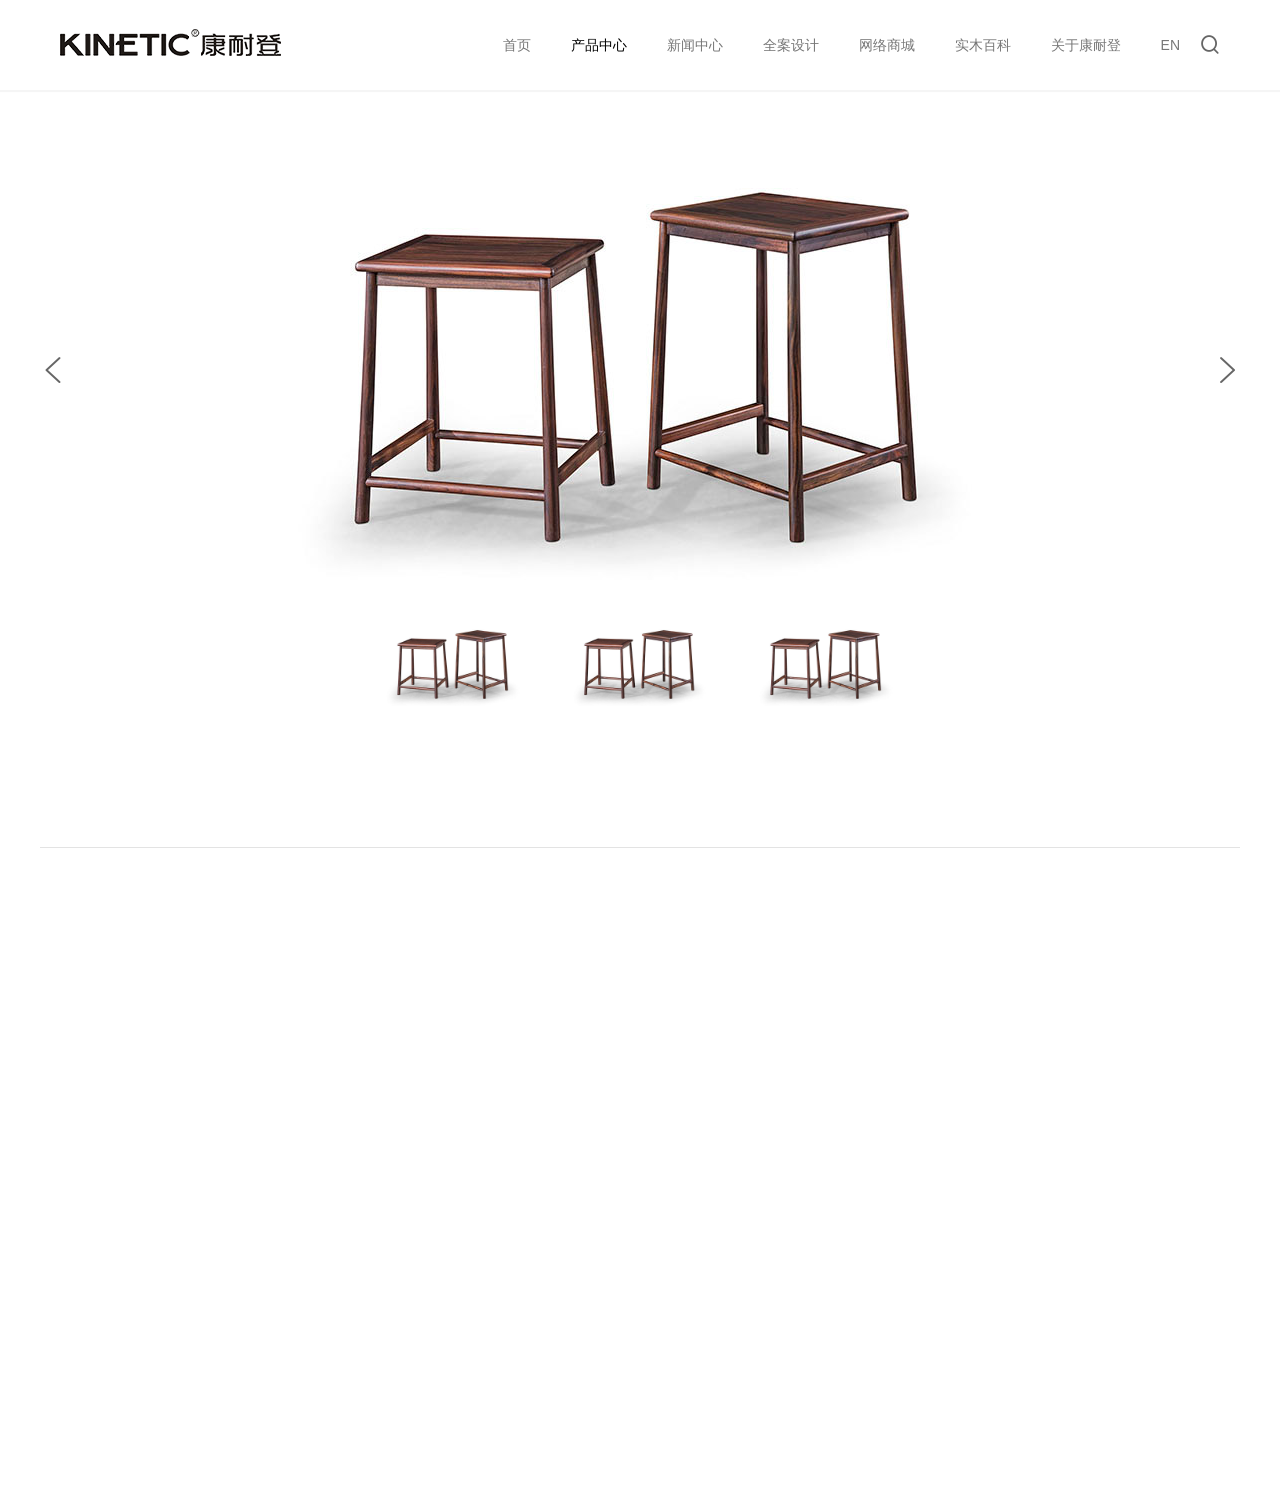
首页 (517, 45)
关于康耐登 (1086, 45)
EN (1170, 45)
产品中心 (599, 45)
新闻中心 (695, 45)
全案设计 (791, 45)
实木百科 (983, 45)
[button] (53, 370)
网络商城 (887, 45)
